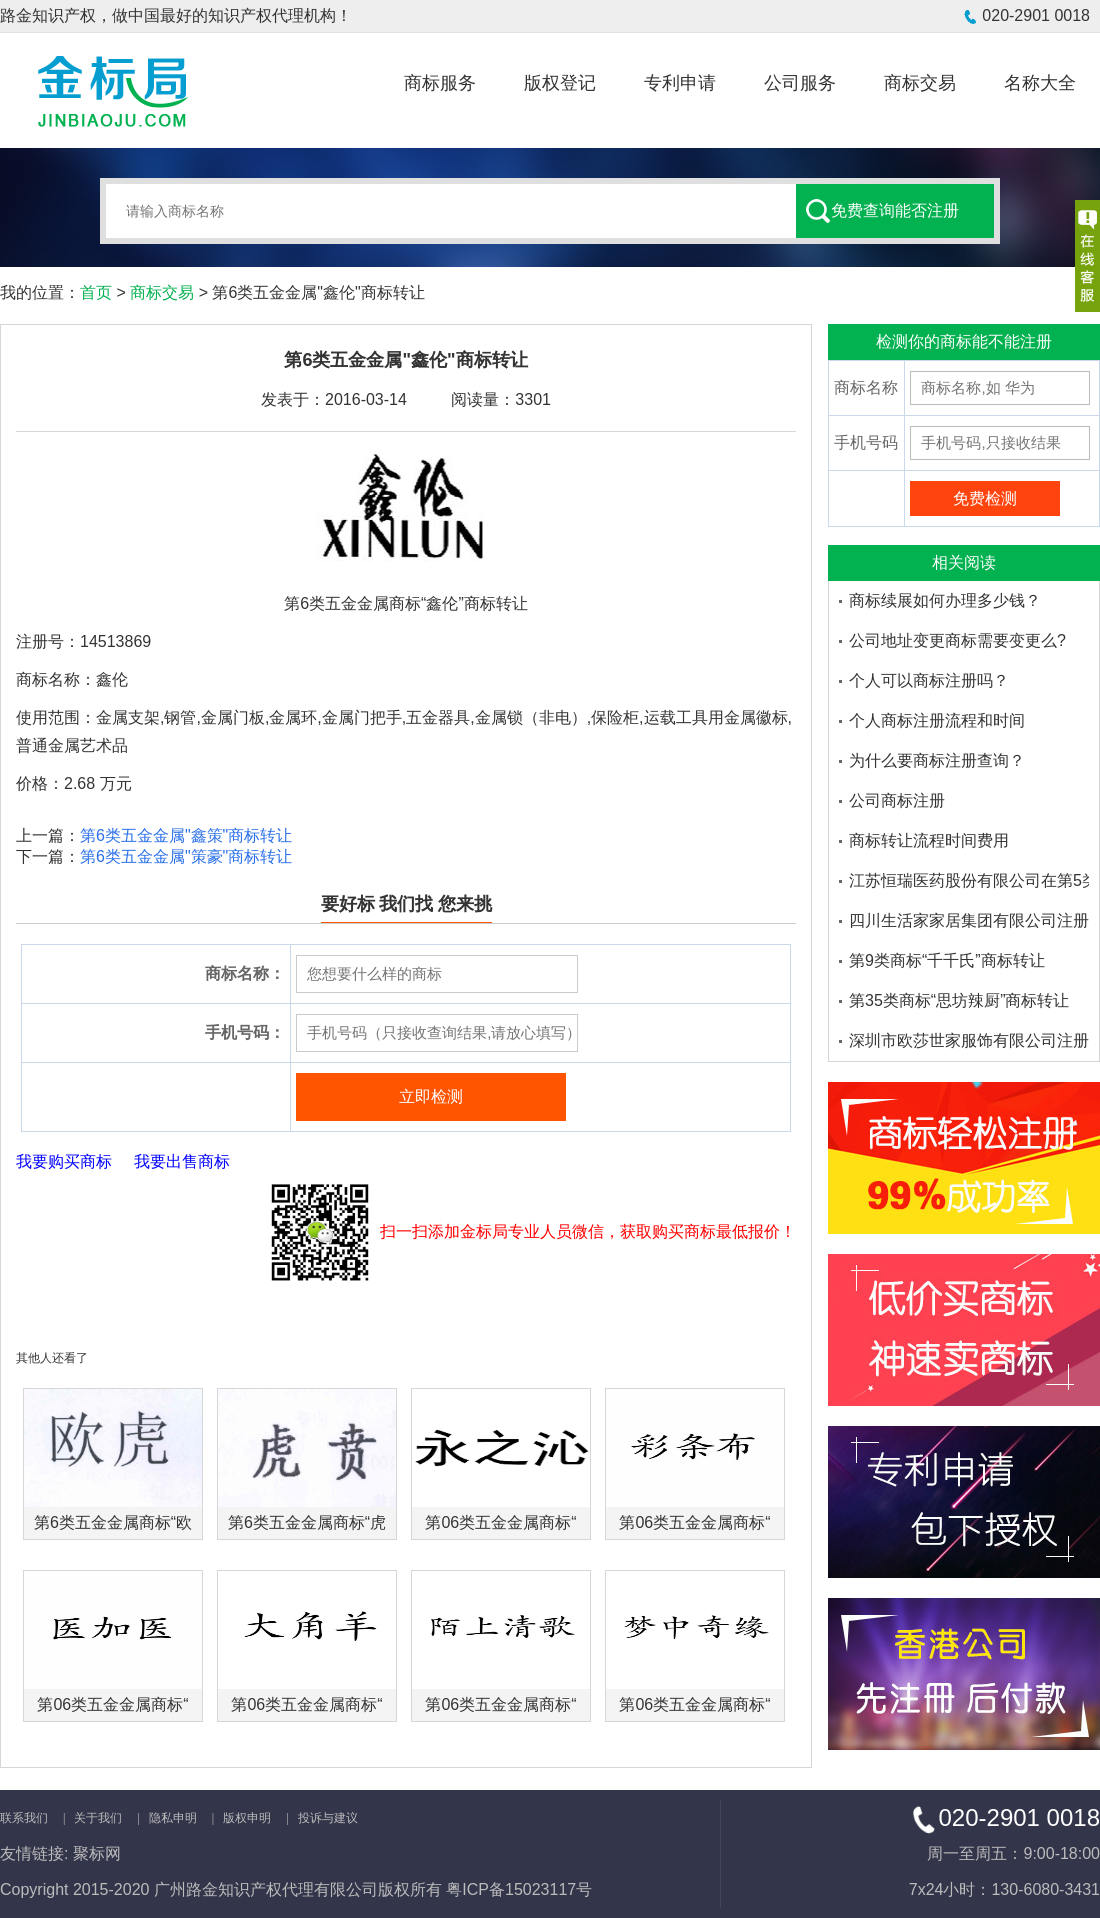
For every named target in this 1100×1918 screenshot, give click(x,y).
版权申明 (247, 1818)
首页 (96, 292)
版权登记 (560, 83)
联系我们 (24, 1818)
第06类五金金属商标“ (500, 1522)
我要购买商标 (64, 1161)
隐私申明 (173, 1818)
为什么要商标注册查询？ (937, 760)
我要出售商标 (182, 1161)
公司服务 (800, 83)
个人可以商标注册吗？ (929, 680)
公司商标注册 (897, 800)
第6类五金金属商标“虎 (307, 1522)
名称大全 (1040, 83)
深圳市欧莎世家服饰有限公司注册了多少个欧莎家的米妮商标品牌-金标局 (969, 1040)
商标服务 (440, 83)
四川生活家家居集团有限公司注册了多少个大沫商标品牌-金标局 (969, 920)
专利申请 (680, 83)
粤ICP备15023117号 (519, 1889)
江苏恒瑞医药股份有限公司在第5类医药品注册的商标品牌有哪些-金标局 (969, 880)
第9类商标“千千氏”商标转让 (947, 960)
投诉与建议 (328, 1818)
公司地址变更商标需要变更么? (957, 640)
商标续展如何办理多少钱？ (945, 600)
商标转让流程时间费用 (929, 840)
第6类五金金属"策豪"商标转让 (186, 856)
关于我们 (98, 1818)
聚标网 (97, 1853)
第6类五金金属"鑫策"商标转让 (186, 835)
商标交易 (920, 83)
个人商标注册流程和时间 (937, 720)
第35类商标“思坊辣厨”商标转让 (959, 1000)
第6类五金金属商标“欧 (113, 1522)
